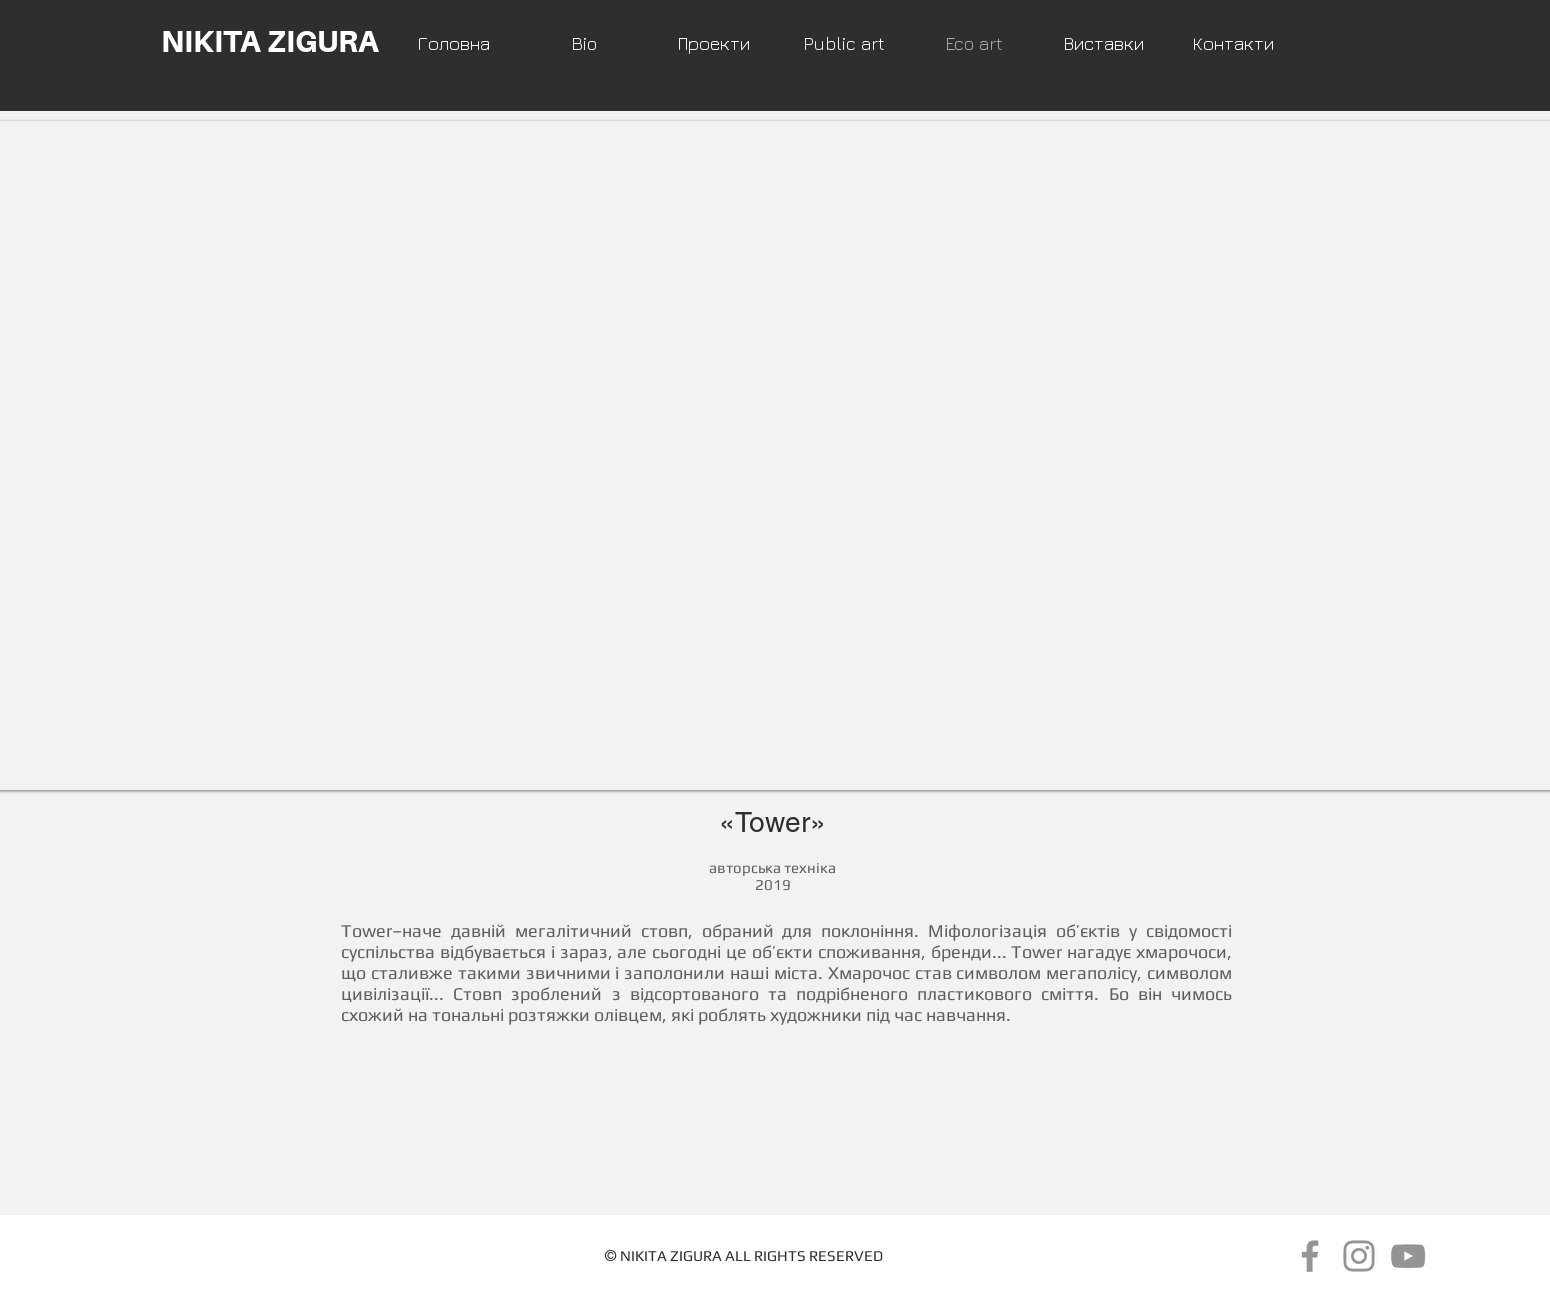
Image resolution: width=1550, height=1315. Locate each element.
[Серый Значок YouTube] (1408, 1256)
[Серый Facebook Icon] (1310, 1256)
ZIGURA (696, 1255)
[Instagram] (1359, 1256)
